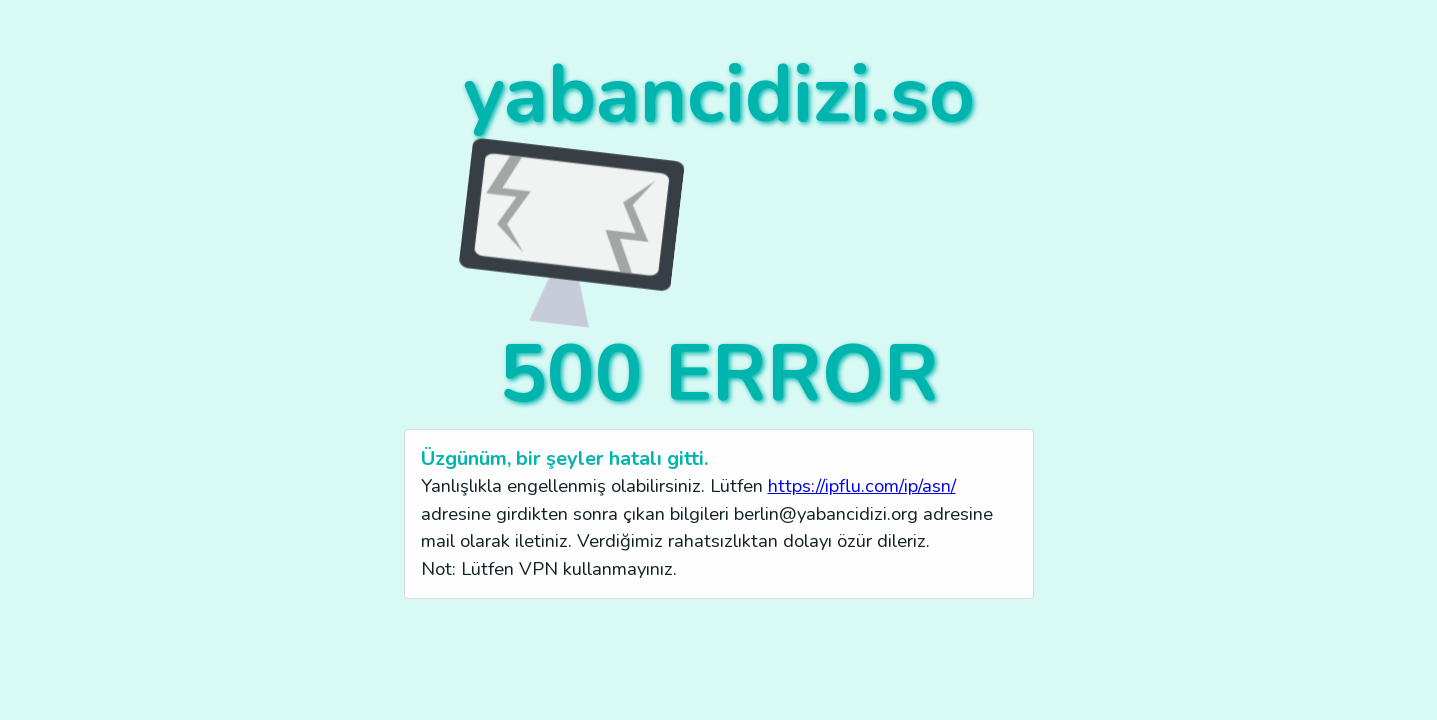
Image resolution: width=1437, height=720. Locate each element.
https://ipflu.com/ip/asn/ (862, 485)
